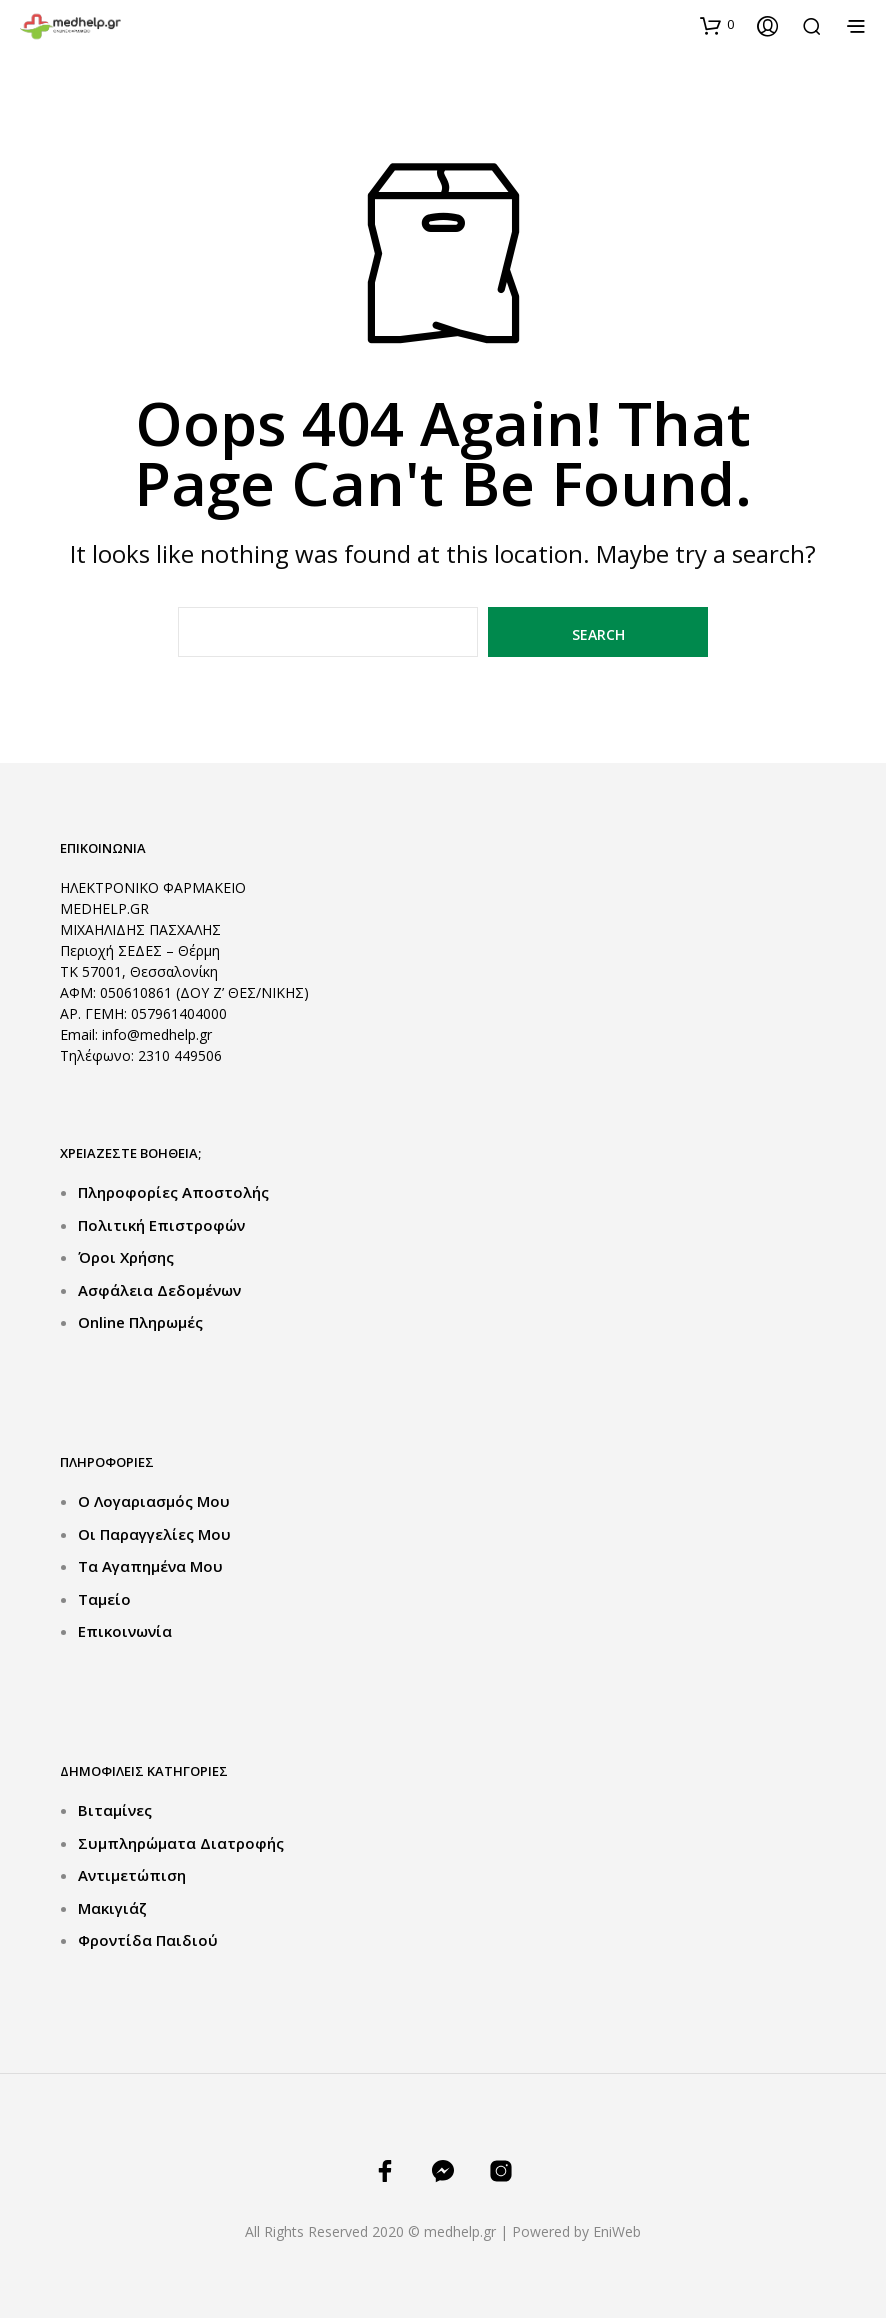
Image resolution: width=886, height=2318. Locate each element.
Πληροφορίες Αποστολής (173, 1192)
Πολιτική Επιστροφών (161, 1225)
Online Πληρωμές (140, 1322)
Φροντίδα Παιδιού (148, 1940)
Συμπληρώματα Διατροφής (181, 1843)
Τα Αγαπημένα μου (150, 1566)
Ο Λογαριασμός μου (154, 1501)
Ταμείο (104, 1599)
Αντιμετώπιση (132, 1875)
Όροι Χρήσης (126, 1257)
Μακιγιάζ (112, 1908)
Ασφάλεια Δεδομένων (159, 1290)
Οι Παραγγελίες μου (154, 1534)
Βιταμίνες (115, 1810)
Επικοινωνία (125, 1631)
